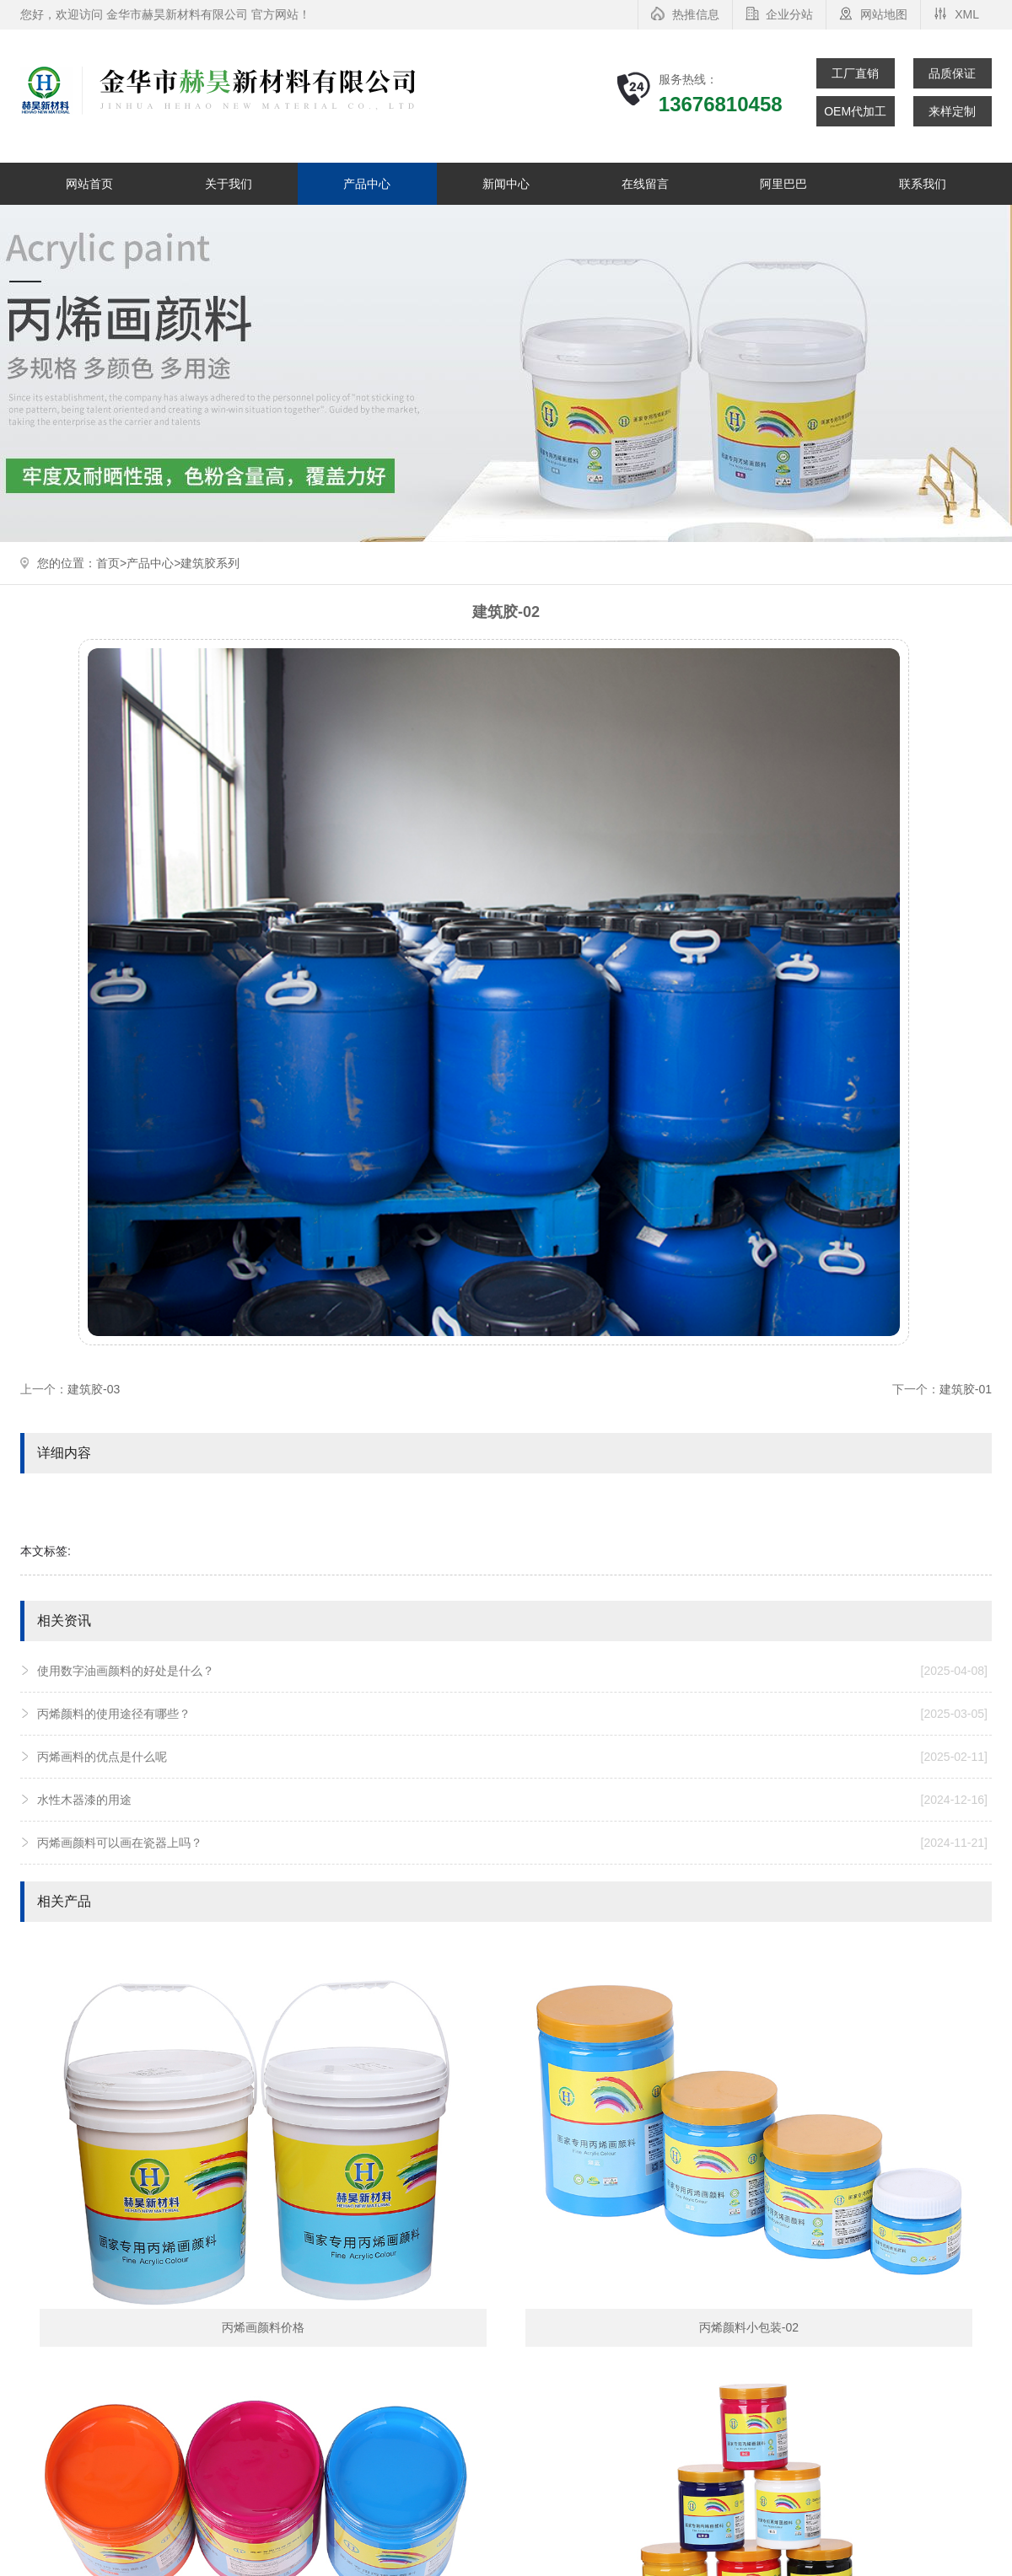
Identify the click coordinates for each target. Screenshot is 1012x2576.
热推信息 (695, 14)
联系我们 (922, 184)
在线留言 (645, 184)
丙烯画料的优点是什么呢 (512, 1757)
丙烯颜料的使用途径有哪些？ (512, 1714)
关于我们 (228, 184)
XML (967, 14)
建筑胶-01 (965, 1389)
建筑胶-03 (93, 1389)
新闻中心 (506, 184)
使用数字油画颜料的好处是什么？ (512, 1671)
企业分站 (789, 14)
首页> (111, 563)
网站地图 (883, 14)
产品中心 (366, 184)
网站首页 (89, 184)
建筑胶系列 (210, 563)
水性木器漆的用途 (512, 1800)
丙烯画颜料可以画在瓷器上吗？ (512, 1843)
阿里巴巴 (783, 184)
